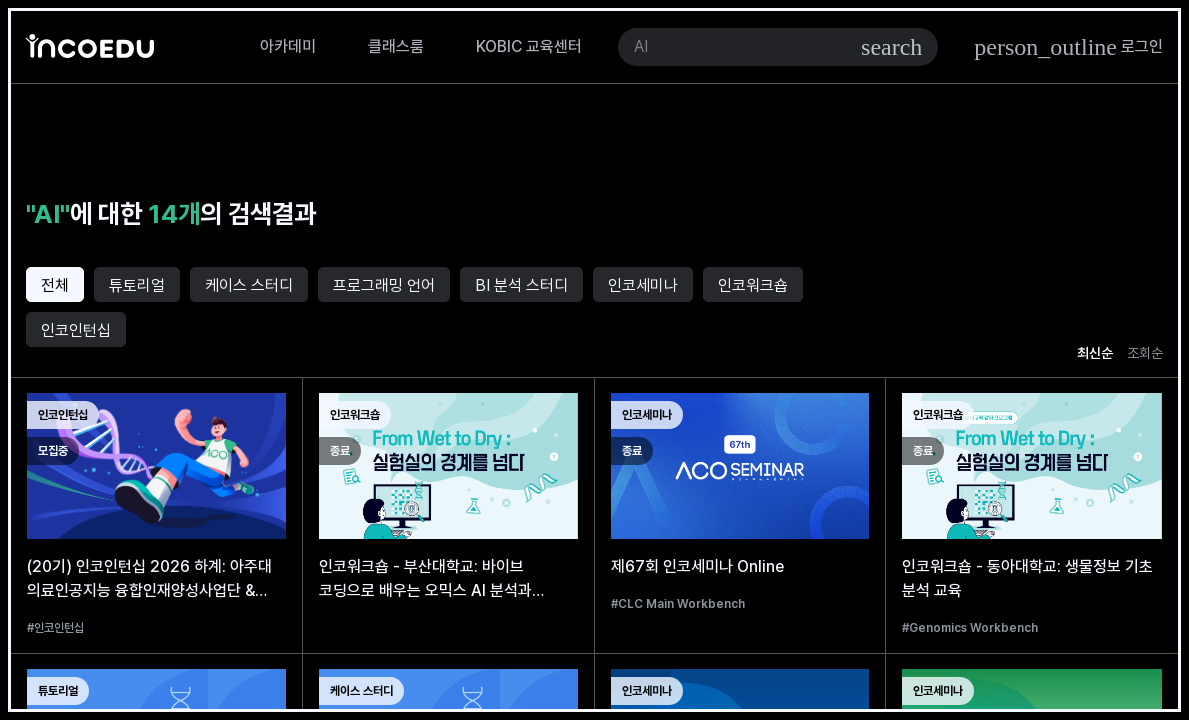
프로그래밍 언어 (384, 285)
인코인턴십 (76, 330)
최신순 (1095, 353)
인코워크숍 (753, 285)
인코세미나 (643, 285)
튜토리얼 (137, 285)
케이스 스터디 (249, 285)
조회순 (1145, 353)
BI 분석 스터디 (521, 285)
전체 (55, 285)
